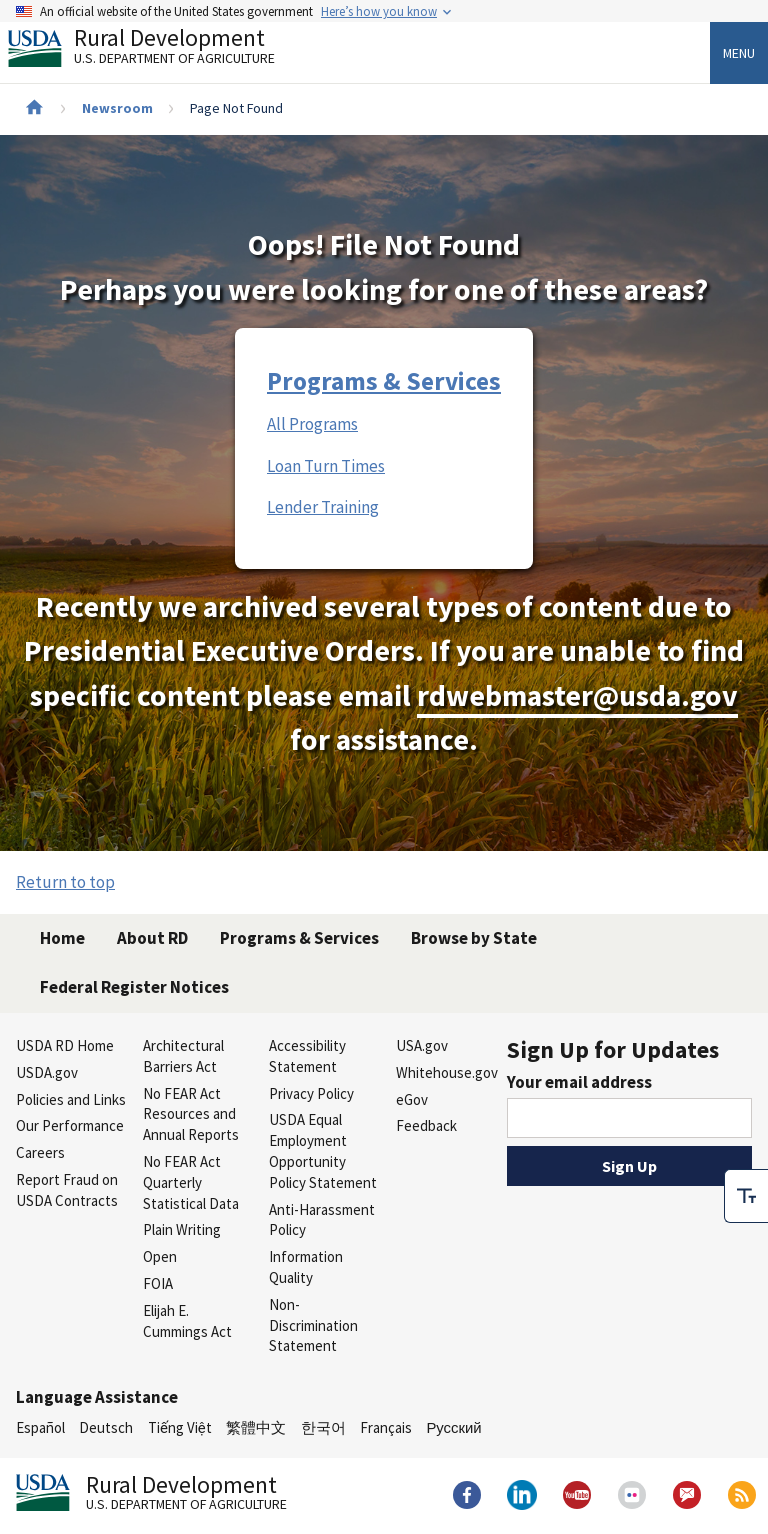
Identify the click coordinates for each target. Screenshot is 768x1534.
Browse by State (474, 938)
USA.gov (422, 1045)
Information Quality (306, 1267)
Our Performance (70, 1125)
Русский (453, 1427)
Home (62, 938)
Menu (739, 53)
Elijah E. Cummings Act (187, 1321)
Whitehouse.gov (447, 1072)
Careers (40, 1152)
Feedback (426, 1125)
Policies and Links (71, 1099)
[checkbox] (746, 1196)
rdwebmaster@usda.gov (577, 695)
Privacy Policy (311, 1093)
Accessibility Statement (307, 1056)
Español (40, 1427)
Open (160, 1256)
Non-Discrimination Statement (313, 1325)
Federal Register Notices (134, 987)
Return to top (65, 882)
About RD (152, 938)
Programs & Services (384, 381)
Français (386, 1427)
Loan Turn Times (326, 466)
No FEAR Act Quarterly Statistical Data (191, 1182)
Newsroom (117, 108)
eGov (412, 1099)
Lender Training (323, 507)
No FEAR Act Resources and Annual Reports (191, 1114)
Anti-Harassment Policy (322, 1220)
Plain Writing (182, 1229)
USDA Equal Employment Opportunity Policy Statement (323, 1150)
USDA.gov (47, 1072)
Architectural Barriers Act (183, 1056)
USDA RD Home (65, 1045)
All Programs (312, 424)
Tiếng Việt (180, 1427)
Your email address (579, 1082)
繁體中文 (256, 1427)
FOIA (158, 1283)
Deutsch (106, 1427)
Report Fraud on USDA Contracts (67, 1190)
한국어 (323, 1427)
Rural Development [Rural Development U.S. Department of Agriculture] (158, 51)
